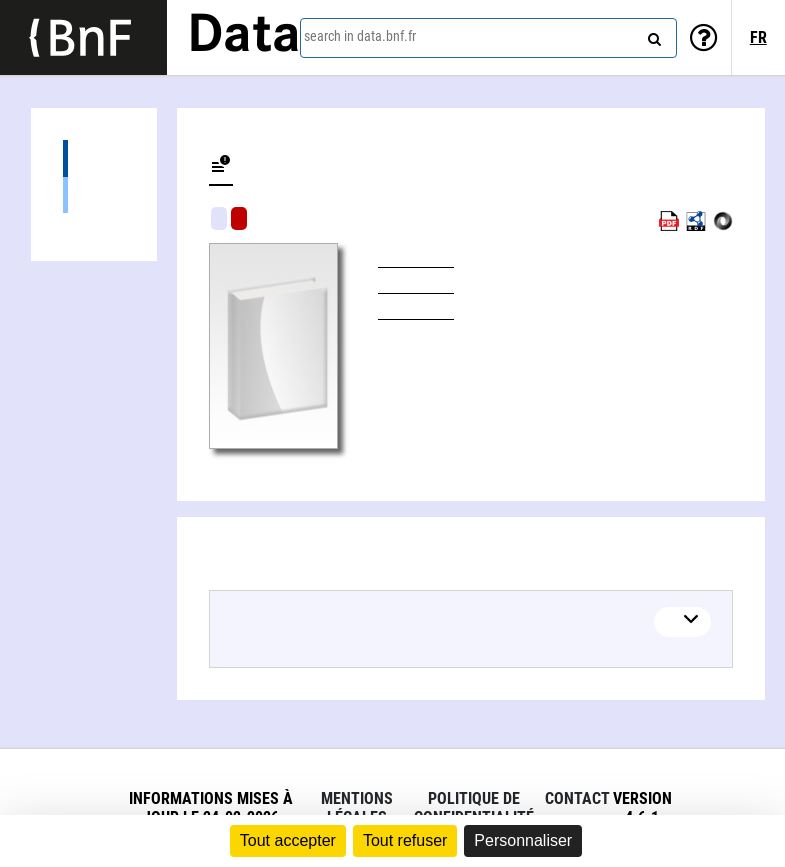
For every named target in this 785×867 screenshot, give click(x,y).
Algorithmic (239, 218)
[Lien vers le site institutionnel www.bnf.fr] (83, 37)
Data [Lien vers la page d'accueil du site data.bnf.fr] (244, 37)
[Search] (652, 35)
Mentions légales (357, 808)
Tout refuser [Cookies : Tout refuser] (405, 840)
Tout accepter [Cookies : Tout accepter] (288, 840)
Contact (577, 798)
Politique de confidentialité (474, 808)
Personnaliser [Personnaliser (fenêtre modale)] (523, 840)
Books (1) (94, 194)
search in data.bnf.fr (360, 36)
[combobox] (488, 38)
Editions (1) (94, 158)
